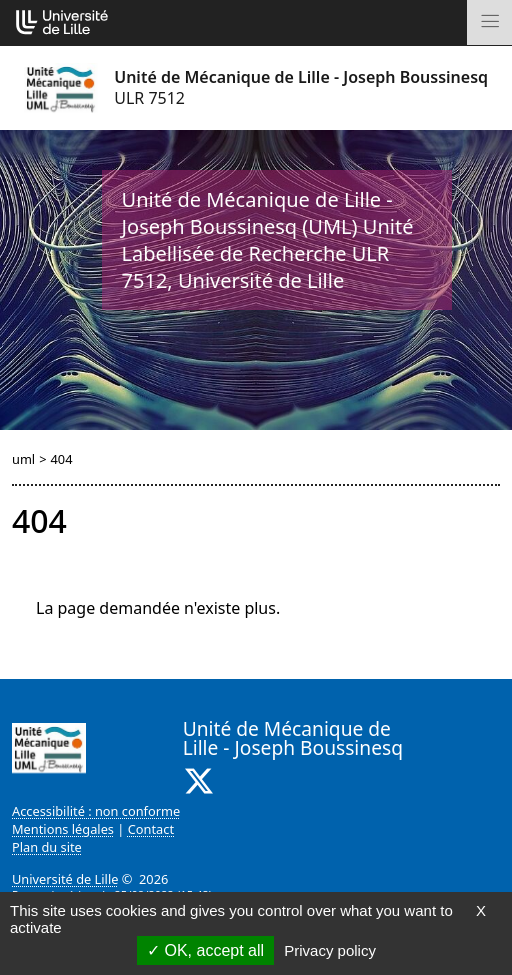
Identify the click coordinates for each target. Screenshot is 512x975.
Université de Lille (65, 879)
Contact (151, 829)
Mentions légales (63, 829)
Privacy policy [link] (330, 950)
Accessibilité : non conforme (96, 811)
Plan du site (47, 847)
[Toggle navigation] (489, 22)
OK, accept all (205, 950)
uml (23, 459)
